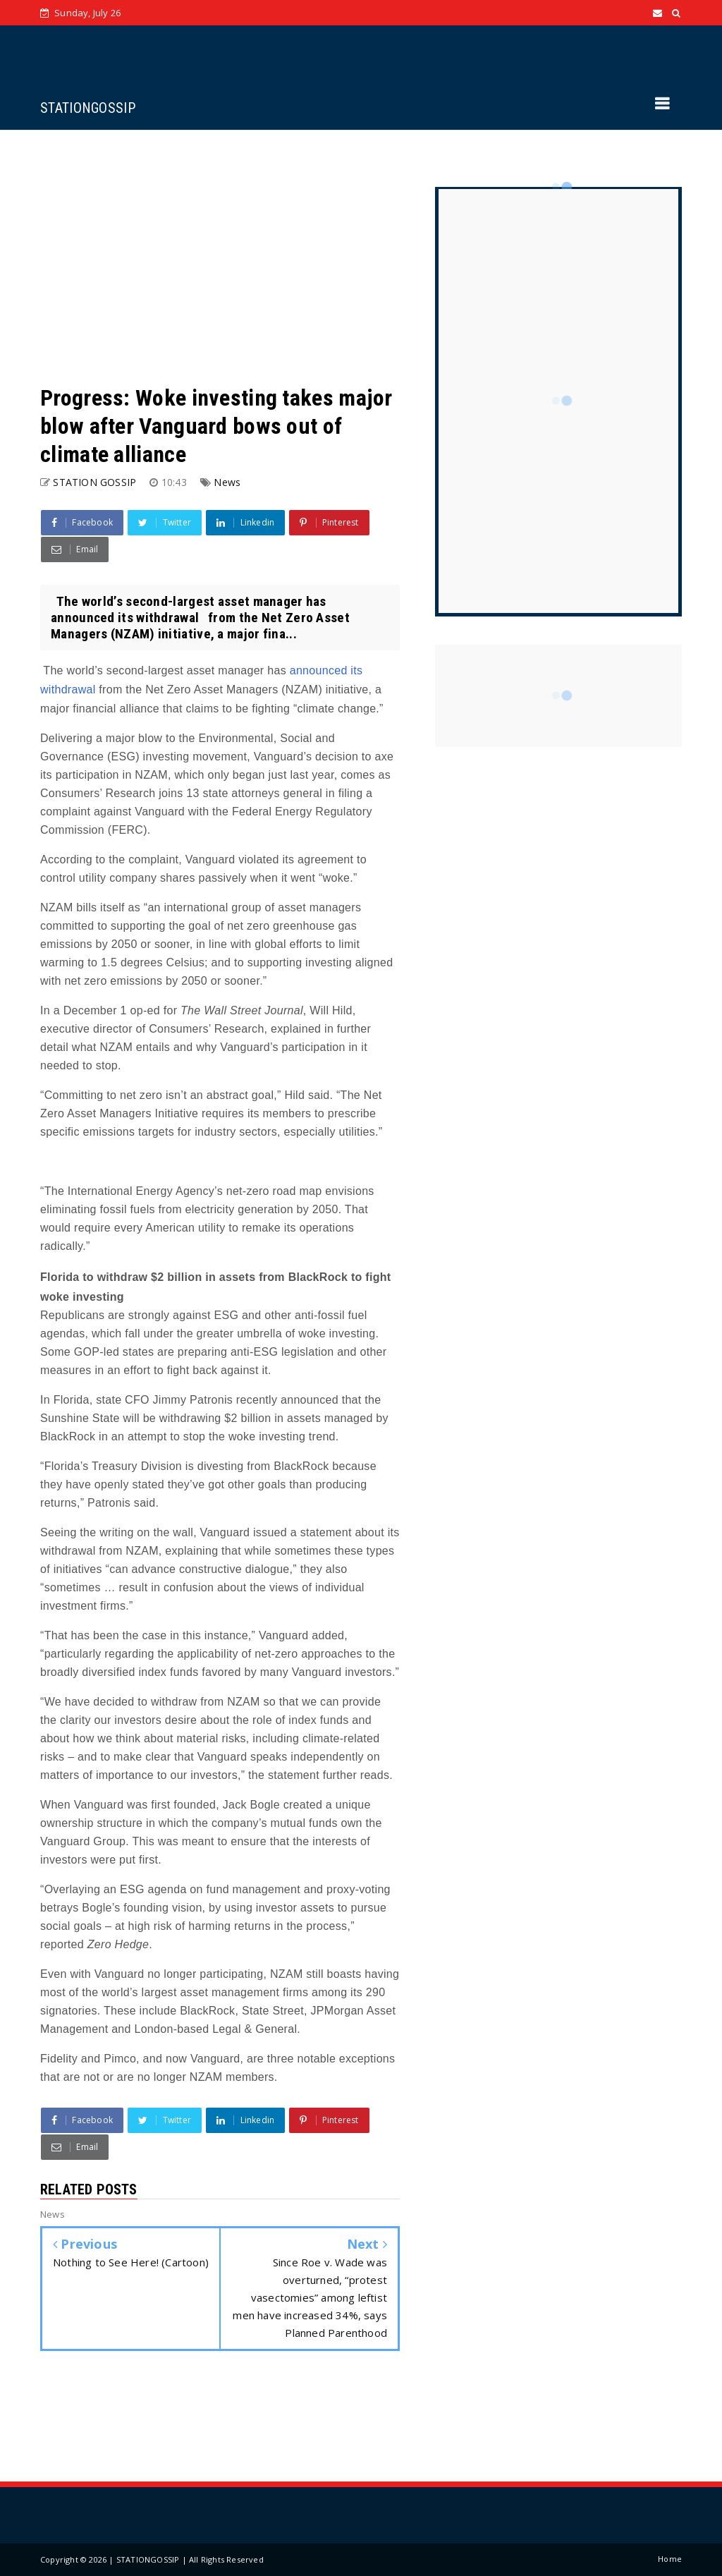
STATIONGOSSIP (87, 107)
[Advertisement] (220, 257)
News (227, 482)
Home (670, 2559)
